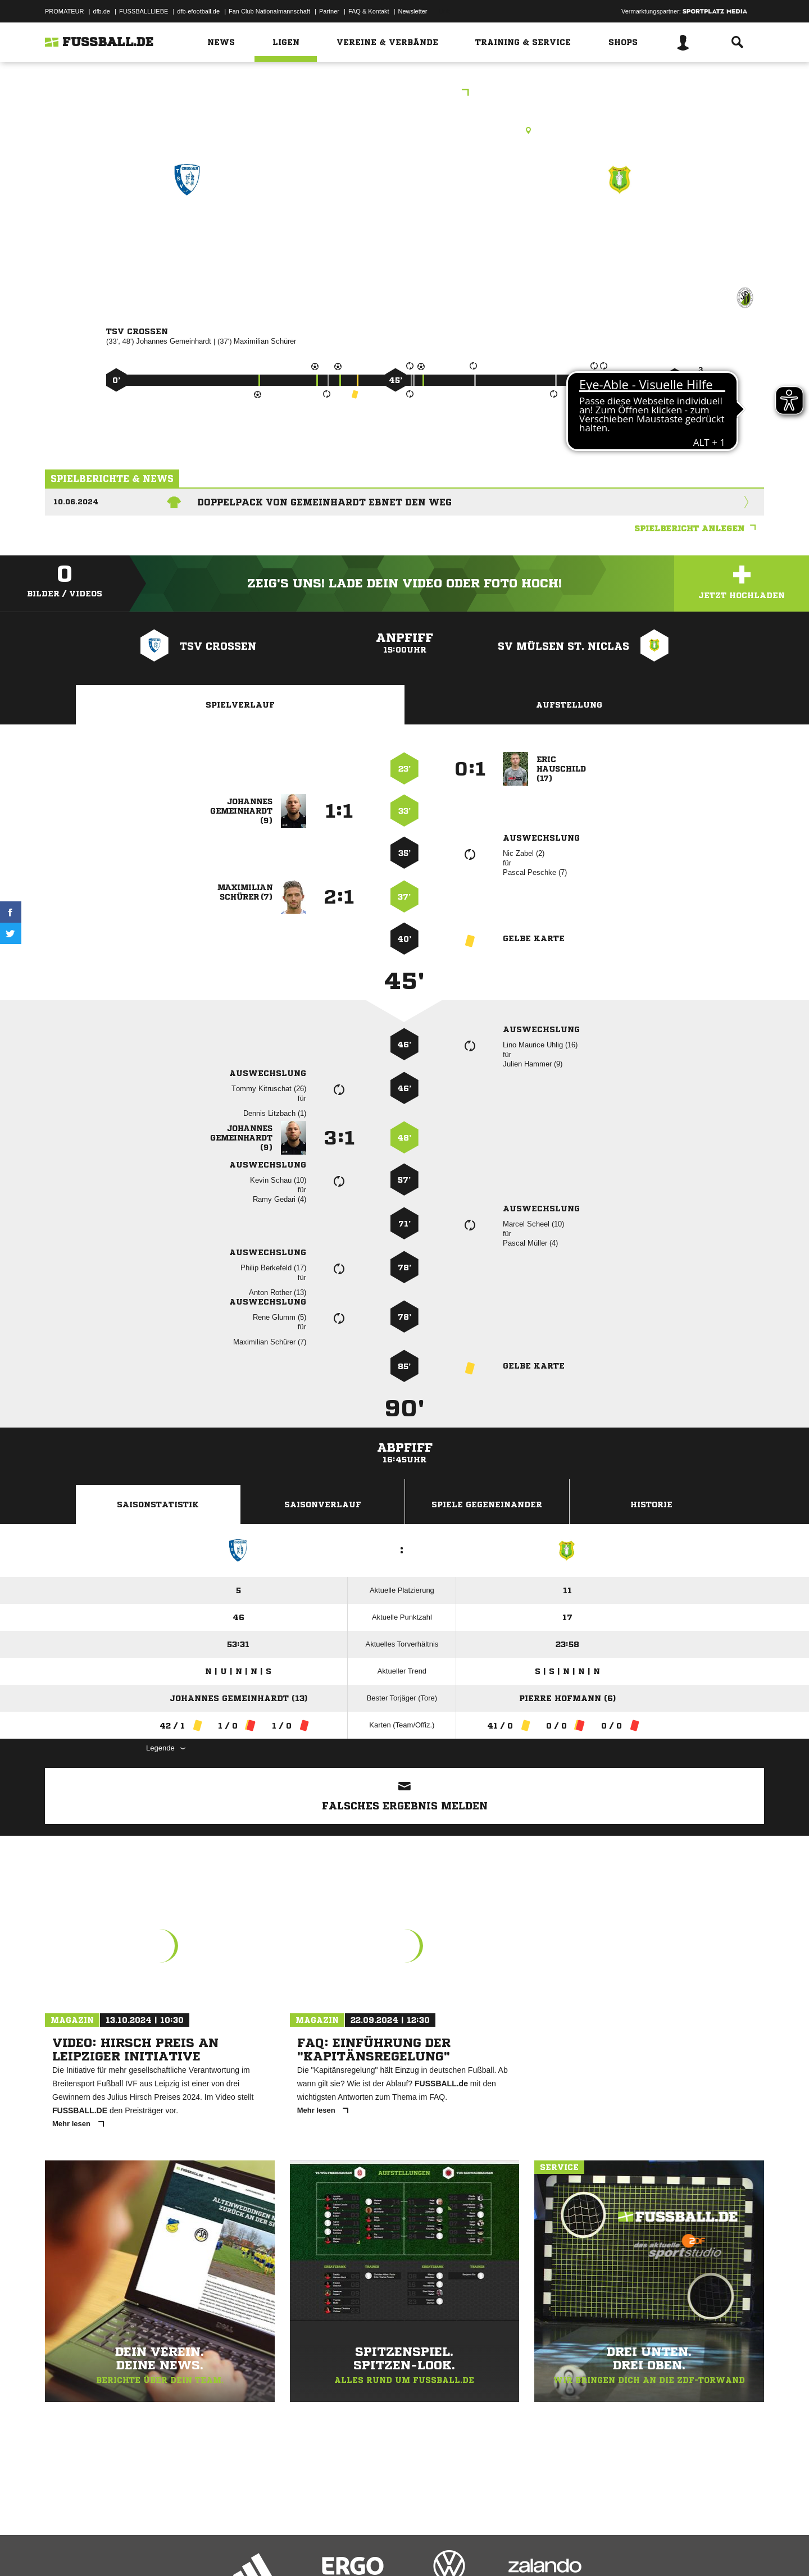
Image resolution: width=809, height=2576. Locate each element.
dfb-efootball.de (198, 11)
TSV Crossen (187, 228)
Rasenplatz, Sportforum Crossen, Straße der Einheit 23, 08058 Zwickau (404, 130)
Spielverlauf (240, 705)
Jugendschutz (247, 2549)
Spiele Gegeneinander (486, 1504)
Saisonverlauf (322, 1504)
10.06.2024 (75, 501)
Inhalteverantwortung (305, 2549)
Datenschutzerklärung (116, 2549)
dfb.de (101, 11)
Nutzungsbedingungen (186, 2549)
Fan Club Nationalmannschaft (269, 11)
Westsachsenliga (405, 93)
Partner (329, 11)
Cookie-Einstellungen (374, 2549)
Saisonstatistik (158, 1504)
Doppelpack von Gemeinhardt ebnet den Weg (324, 502)
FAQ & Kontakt (368, 11)
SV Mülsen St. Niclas (619, 228)
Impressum (60, 2549)
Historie (651, 1504)
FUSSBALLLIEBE (143, 11)
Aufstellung (569, 705)
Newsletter (413, 11)
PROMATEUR (64, 11)
